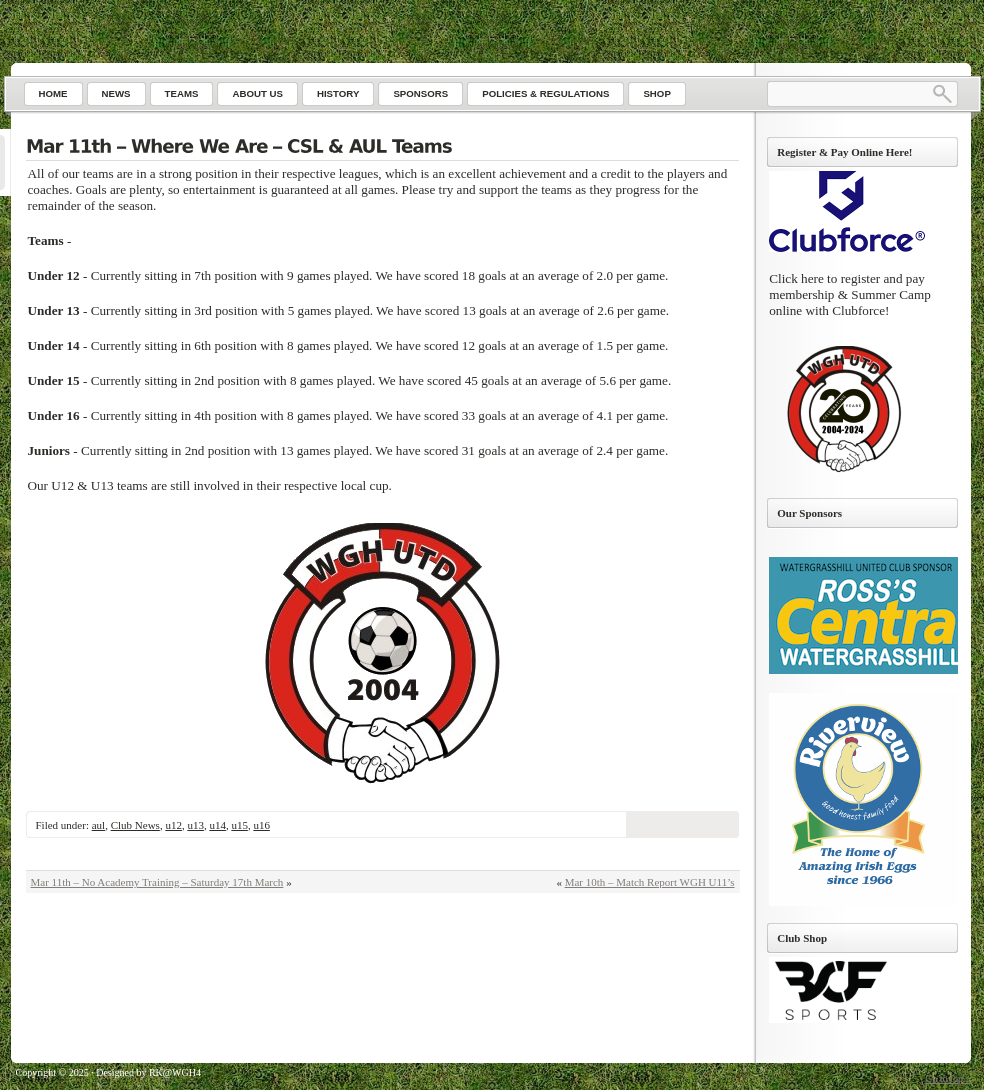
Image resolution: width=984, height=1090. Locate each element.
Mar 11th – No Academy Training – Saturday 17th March (157, 882)
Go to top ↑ (947, 1078)
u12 (173, 825)
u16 (261, 825)
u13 (195, 825)
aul (98, 825)
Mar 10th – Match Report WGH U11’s (650, 882)
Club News (135, 825)
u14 (217, 825)
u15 (239, 825)
